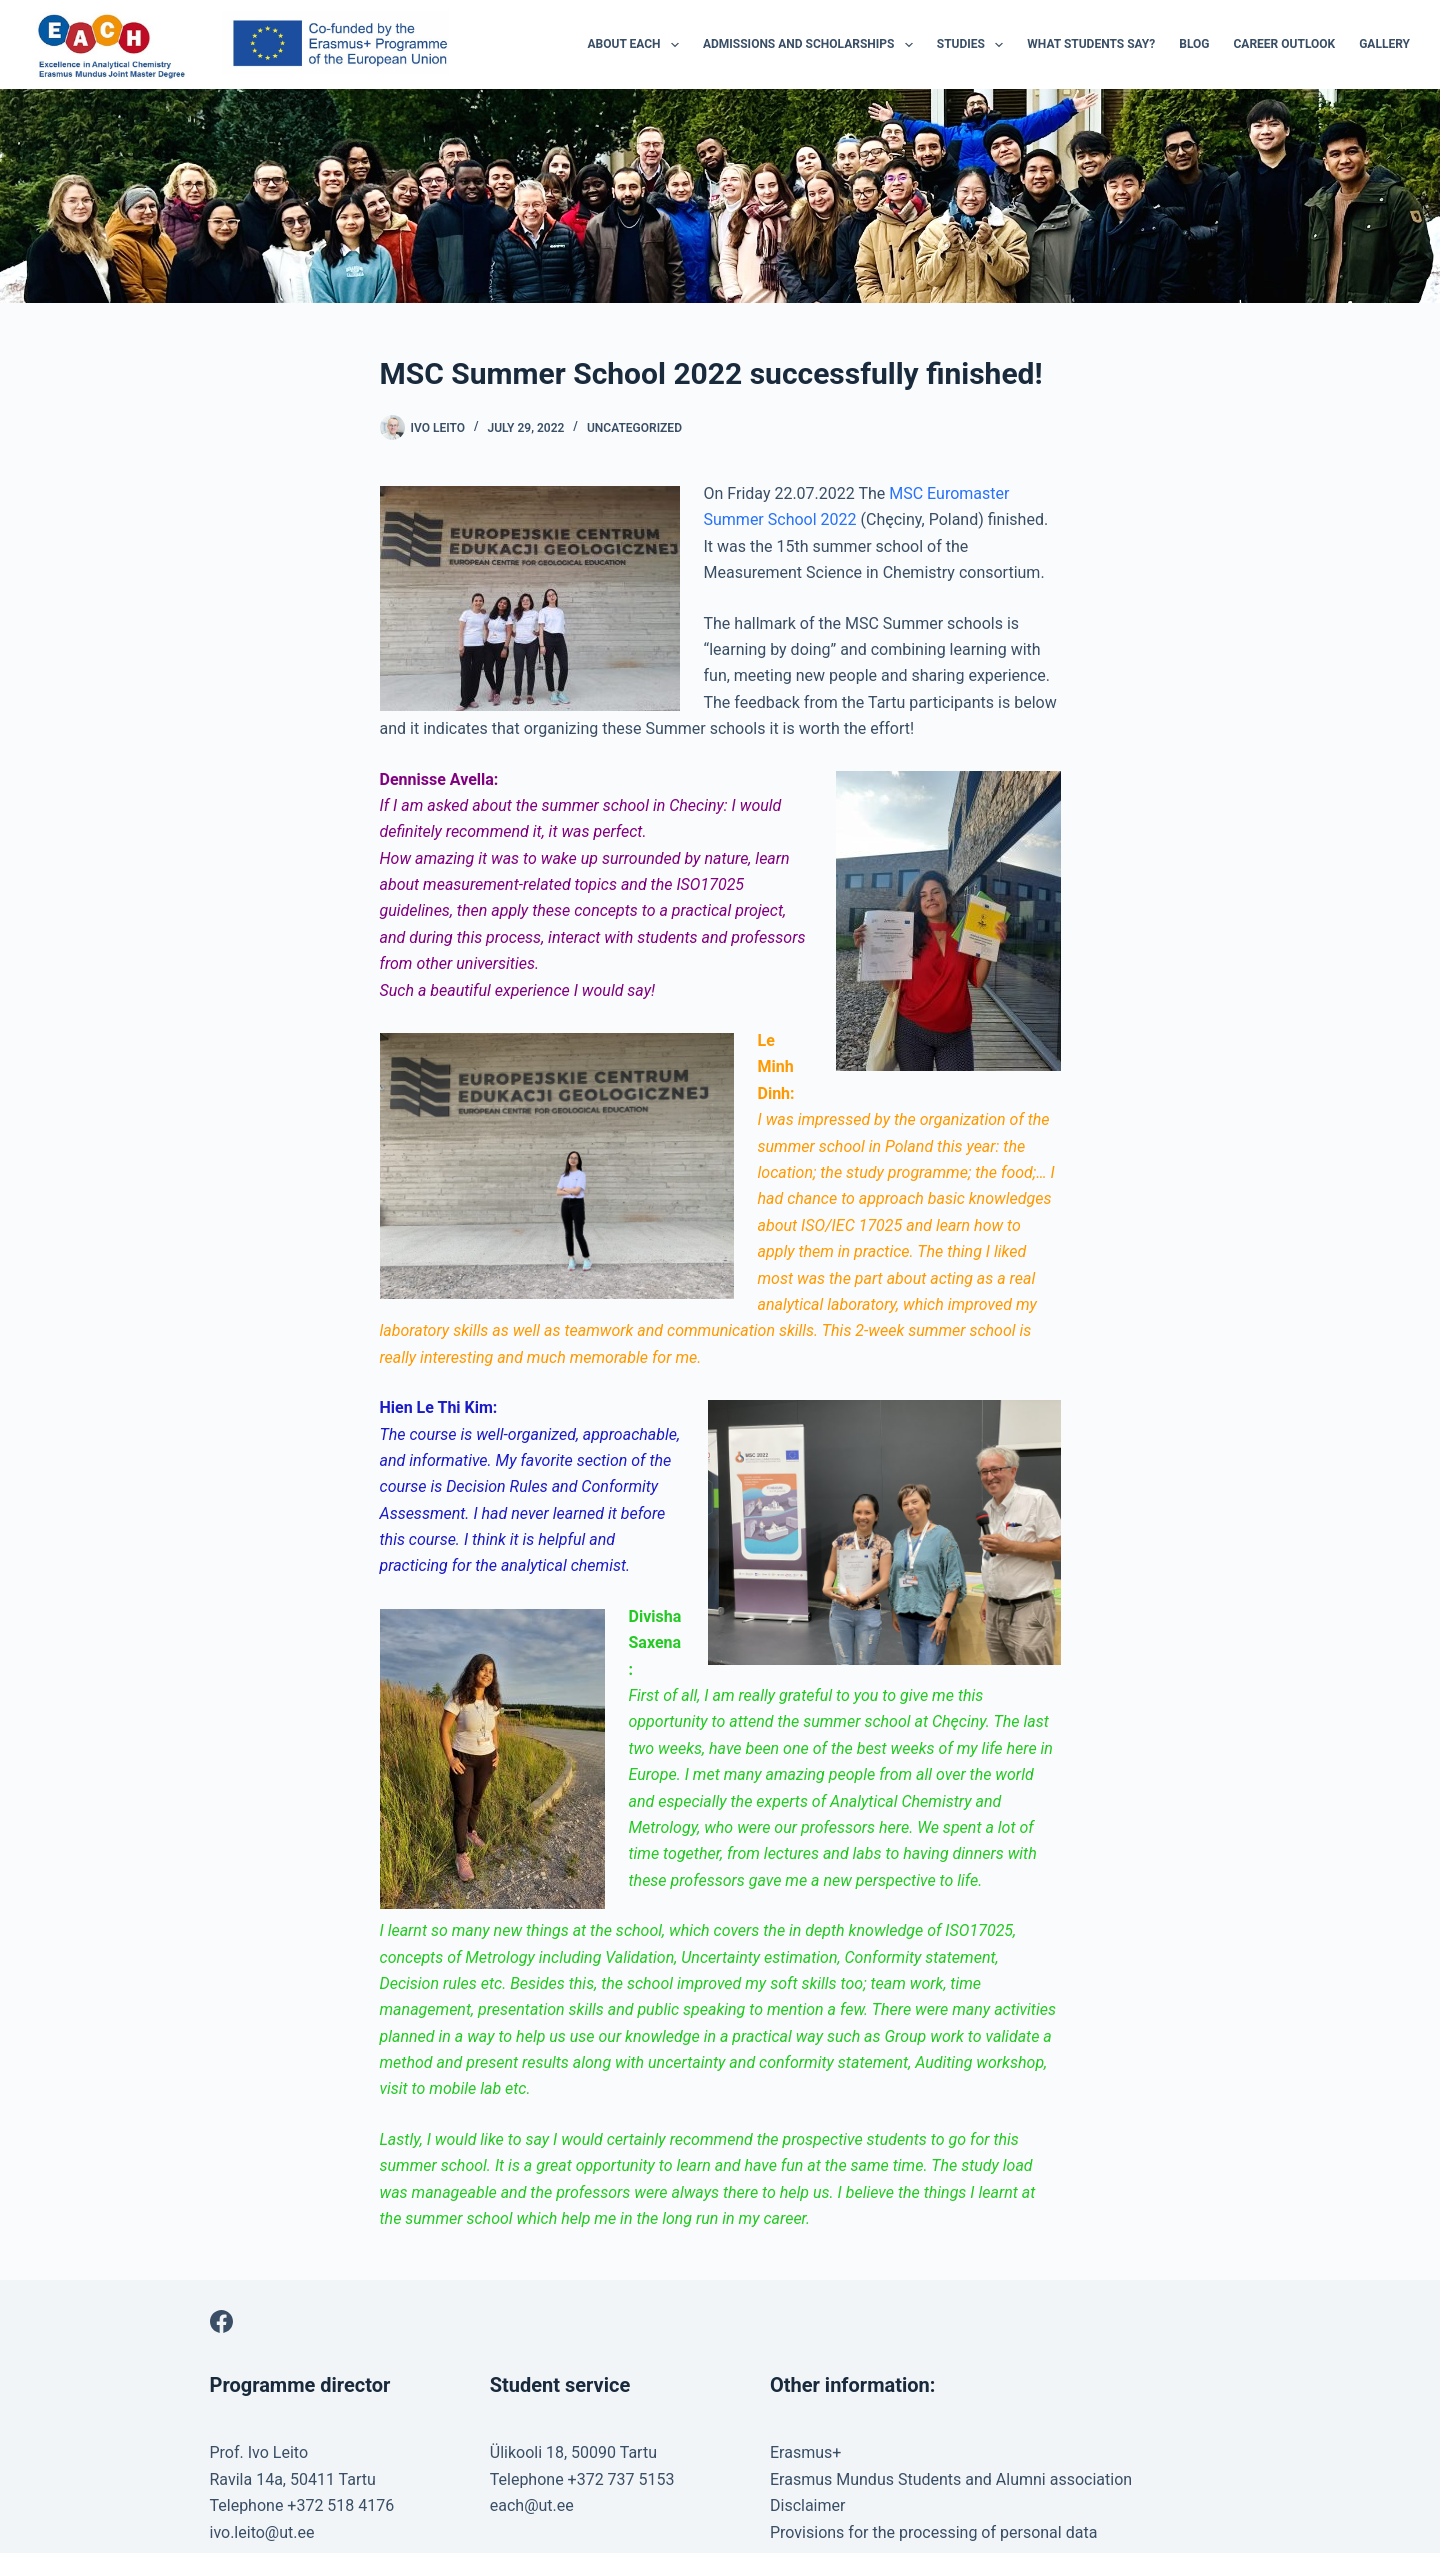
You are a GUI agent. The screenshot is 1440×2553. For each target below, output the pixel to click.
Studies (974, 45)
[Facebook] (221, 2321)
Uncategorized (634, 428)
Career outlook (1285, 44)
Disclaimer (807, 2505)
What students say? (1091, 44)
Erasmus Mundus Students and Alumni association (951, 2479)
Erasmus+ (805, 2452)
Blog (1194, 44)
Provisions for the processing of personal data (933, 2532)
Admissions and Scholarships (812, 45)
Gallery (1384, 44)
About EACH (637, 45)
